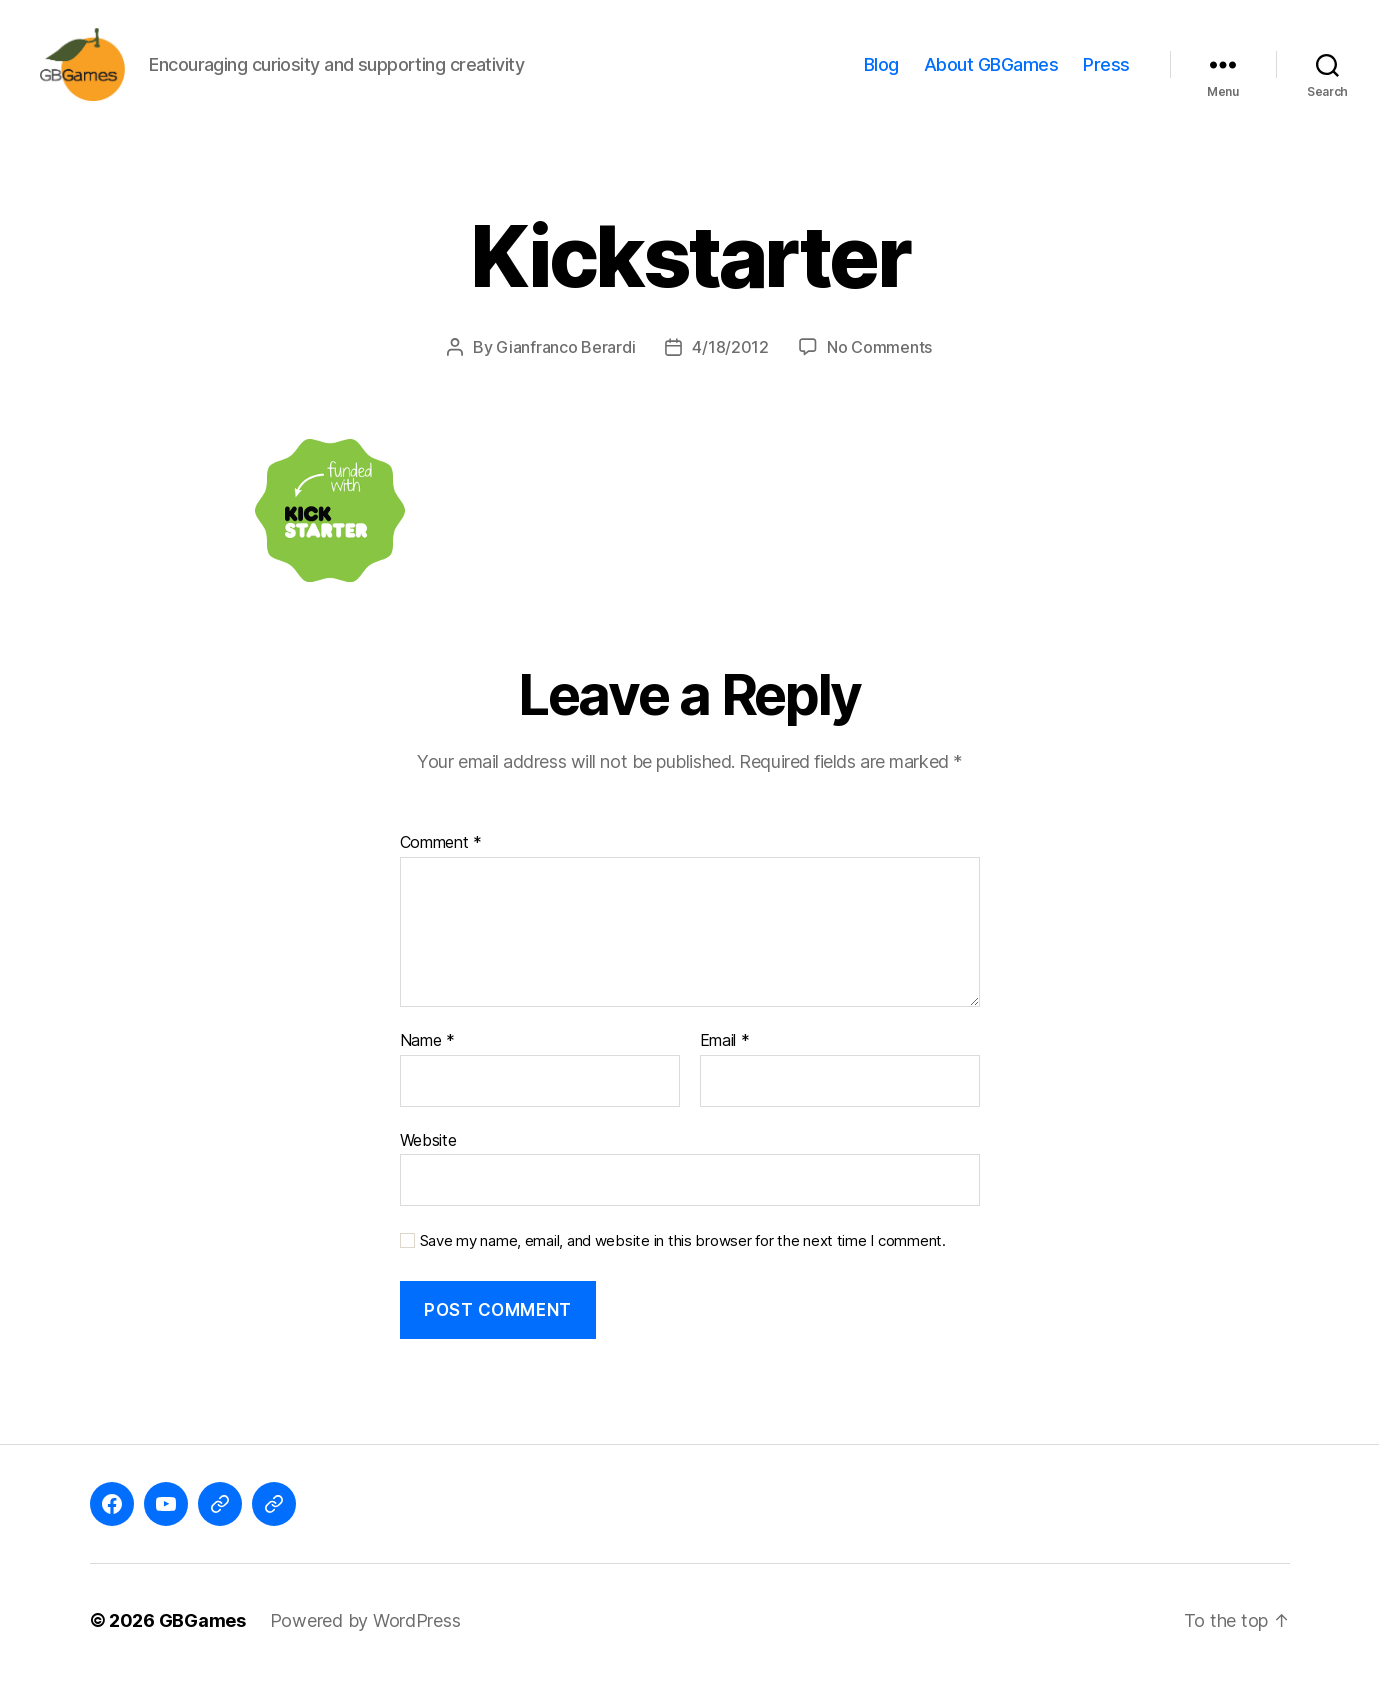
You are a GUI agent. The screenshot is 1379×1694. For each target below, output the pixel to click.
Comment (441, 860)
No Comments (879, 364)
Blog (881, 72)
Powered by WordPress (365, 1637)
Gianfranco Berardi (565, 364)
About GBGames (991, 72)
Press (1106, 72)
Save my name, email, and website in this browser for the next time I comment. (683, 1258)
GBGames (202, 1637)
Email (725, 1058)
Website (428, 1156)
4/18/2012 (730, 364)
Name (427, 1058)
